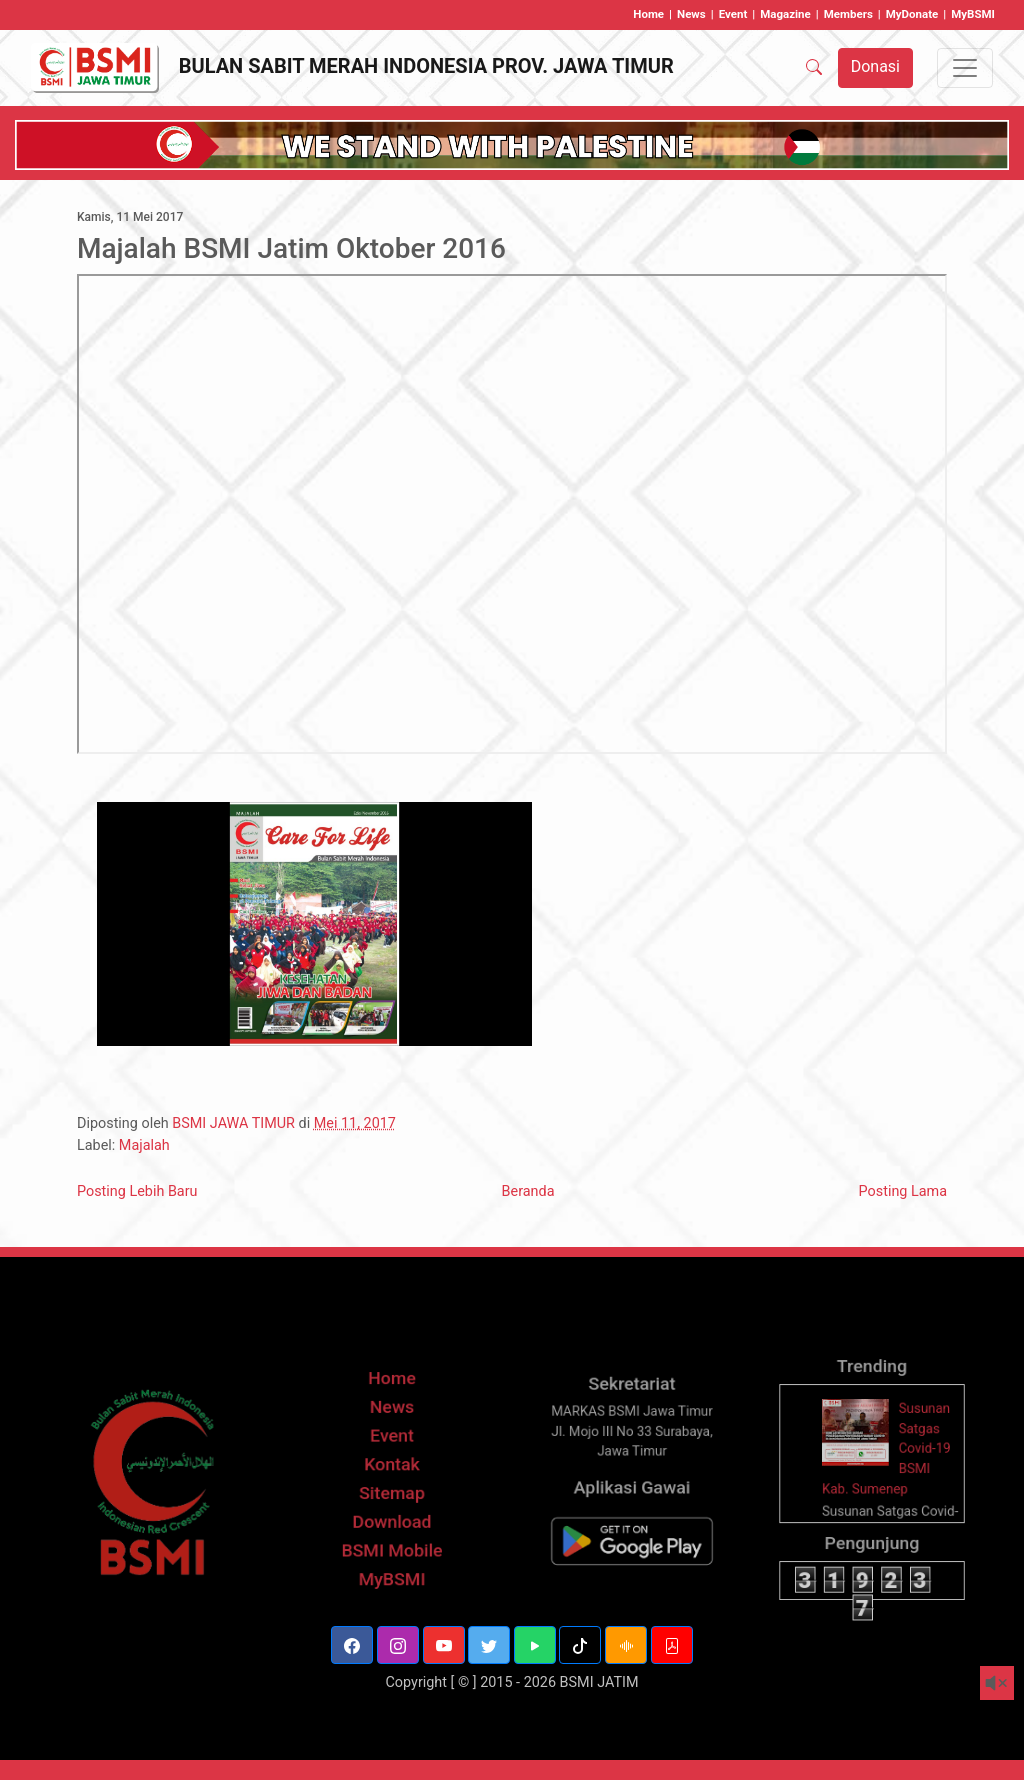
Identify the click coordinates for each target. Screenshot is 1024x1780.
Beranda (528, 1191)
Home (648, 14)
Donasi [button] (875, 66)
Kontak (392, 1488)
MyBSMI (973, 14)
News (691, 14)
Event (733, 14)
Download (391, 1540)
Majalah (144, 1145)
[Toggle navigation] (965, 68)
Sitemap (391, 1514)
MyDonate (912, 14)
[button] (352, 1645)
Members (848, 14)
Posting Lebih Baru (137, 1191)
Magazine (785, 14)
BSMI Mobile (391, 1566)
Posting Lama (903, 1191)
